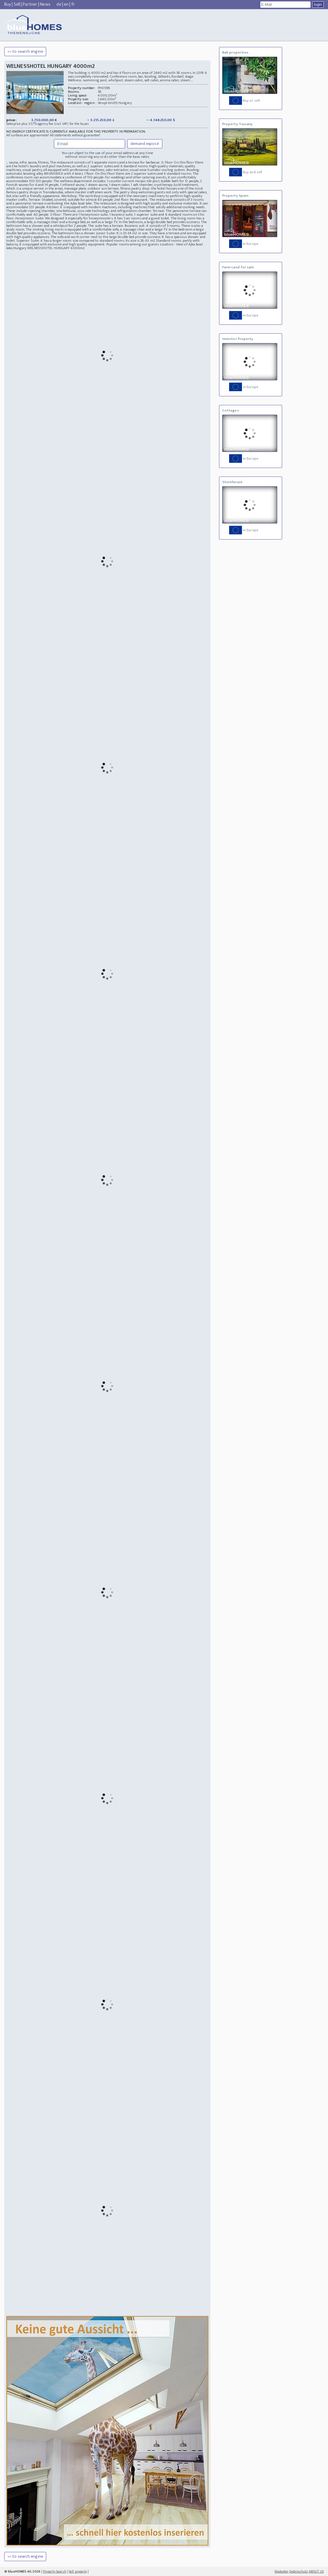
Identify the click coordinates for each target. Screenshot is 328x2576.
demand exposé (144, 143)
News (45, 4)
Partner (30, 4)
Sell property (78, 2571)
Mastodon (281, 2571)
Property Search (54, 2571)
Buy (7, 4)
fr (73, 4)
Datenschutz (298, 2571)
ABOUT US (316, 2571)
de (58, 4)
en (66, 4)
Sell (17, 4)
